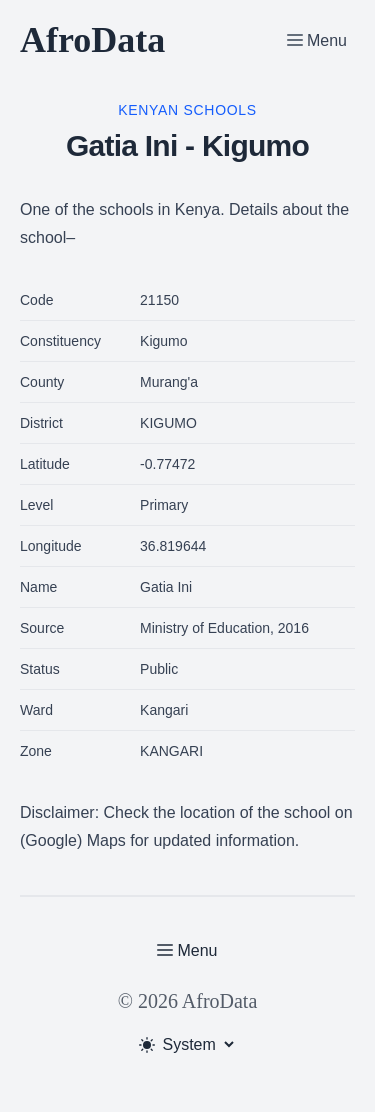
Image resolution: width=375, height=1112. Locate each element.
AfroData (92, 40)
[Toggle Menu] (317, 40)
